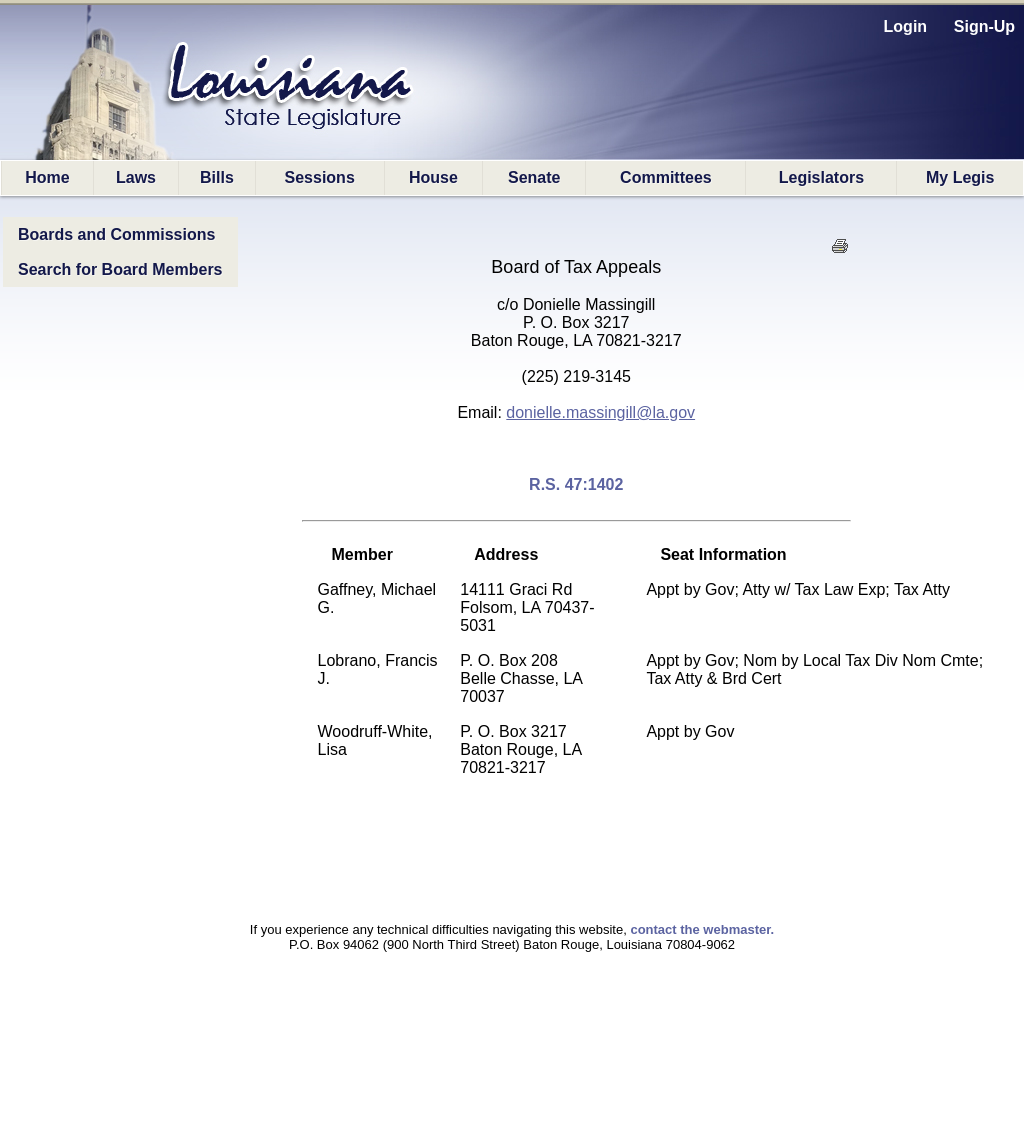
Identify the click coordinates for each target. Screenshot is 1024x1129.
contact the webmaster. (702, 929)
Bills (217, 177)
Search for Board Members (120, 269)
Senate (534, 177)
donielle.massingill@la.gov (600, 412)
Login (906, 26)
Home (47, 177)
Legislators (821, 177)
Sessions (320, 177)
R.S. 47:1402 (576, 484)
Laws (136, 177)
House (433, 177)
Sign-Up (984, 26)
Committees (666, 177)
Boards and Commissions (116, 234)
